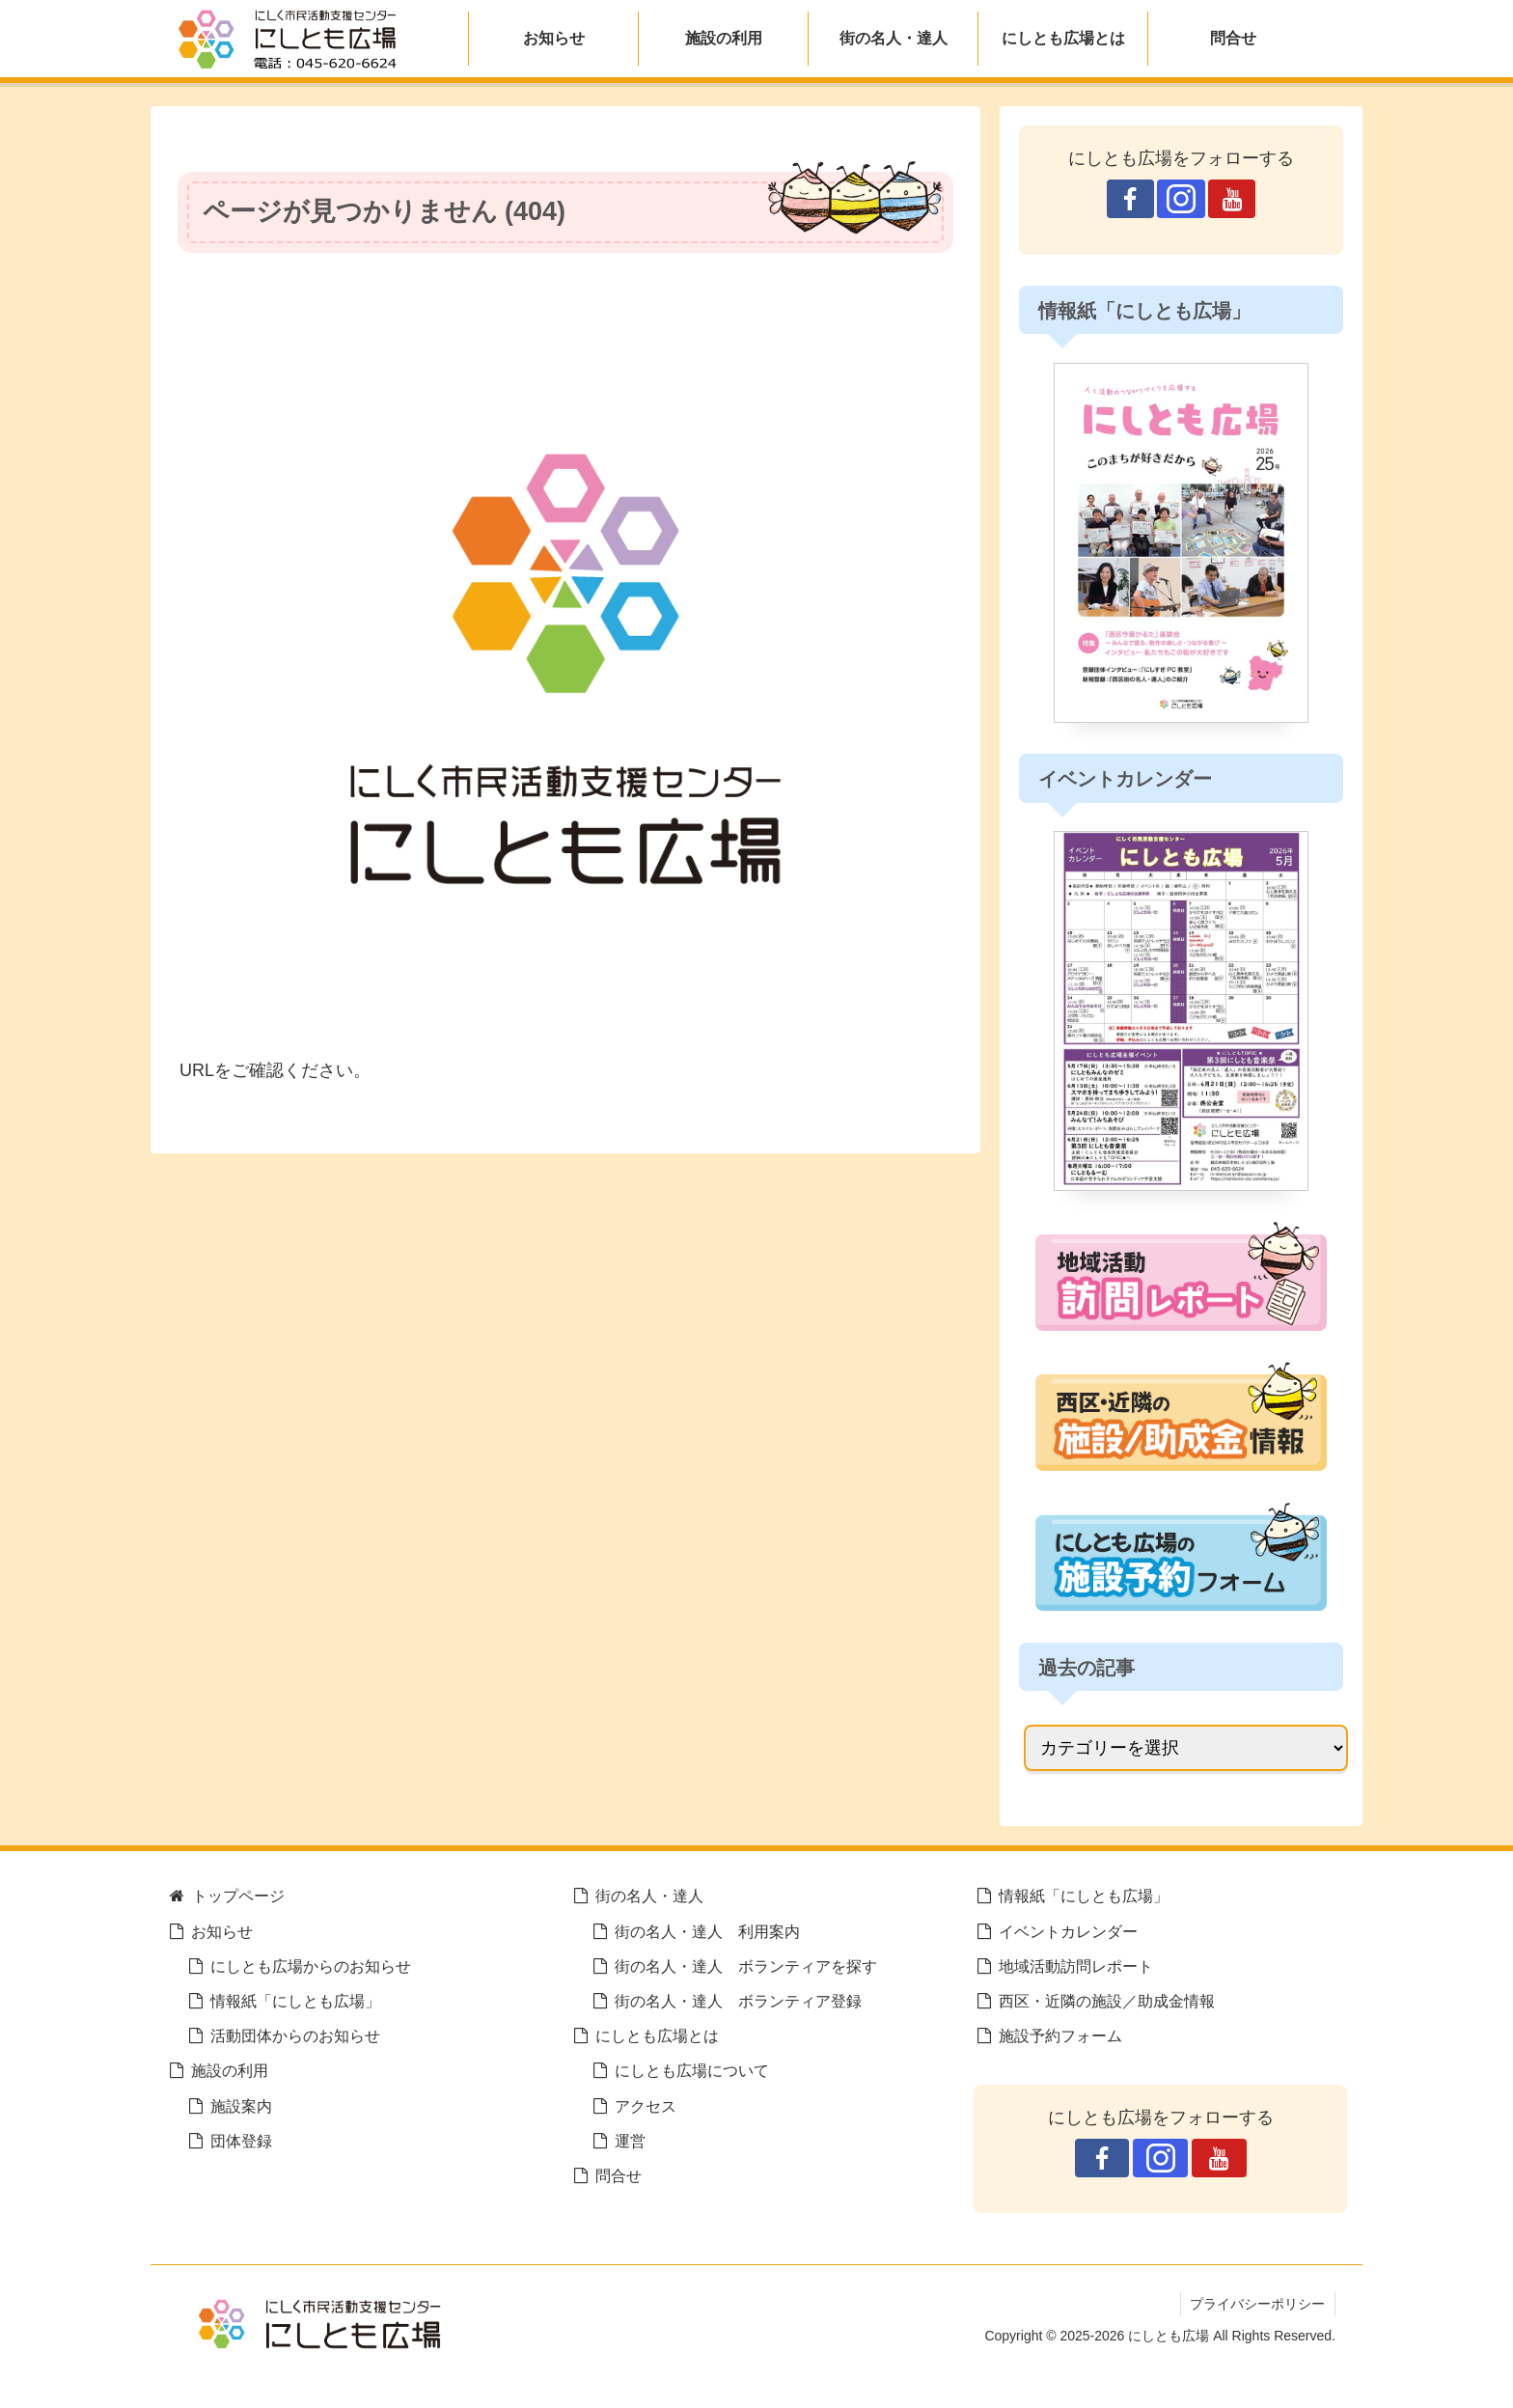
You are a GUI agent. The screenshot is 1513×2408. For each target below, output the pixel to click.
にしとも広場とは (657, 2035)
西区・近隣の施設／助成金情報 (1107, 2000)
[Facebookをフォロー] (1130, 199)
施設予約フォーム (1060, 2035)
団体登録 (241, 2140)
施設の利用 (229, 2070)
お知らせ (222, 1931)
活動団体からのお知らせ (295, 2035)
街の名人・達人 (649, 1895)
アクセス (645, 2106)
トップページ (238, 1895)
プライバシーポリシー (1257, 2303)
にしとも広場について (692, 2070)
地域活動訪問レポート (1076, 1966)
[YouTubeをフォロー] (1231, 199)
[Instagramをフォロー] (1180, 199)
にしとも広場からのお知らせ (310, 1966)
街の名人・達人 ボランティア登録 (738, 2000)
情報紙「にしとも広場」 (295, 2000)
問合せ (618, 2175)
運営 (630, 2140)
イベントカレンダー (1068, 1931)
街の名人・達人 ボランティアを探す (746, 1966)
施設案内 (241, 2106)
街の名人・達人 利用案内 (707, 1931)
